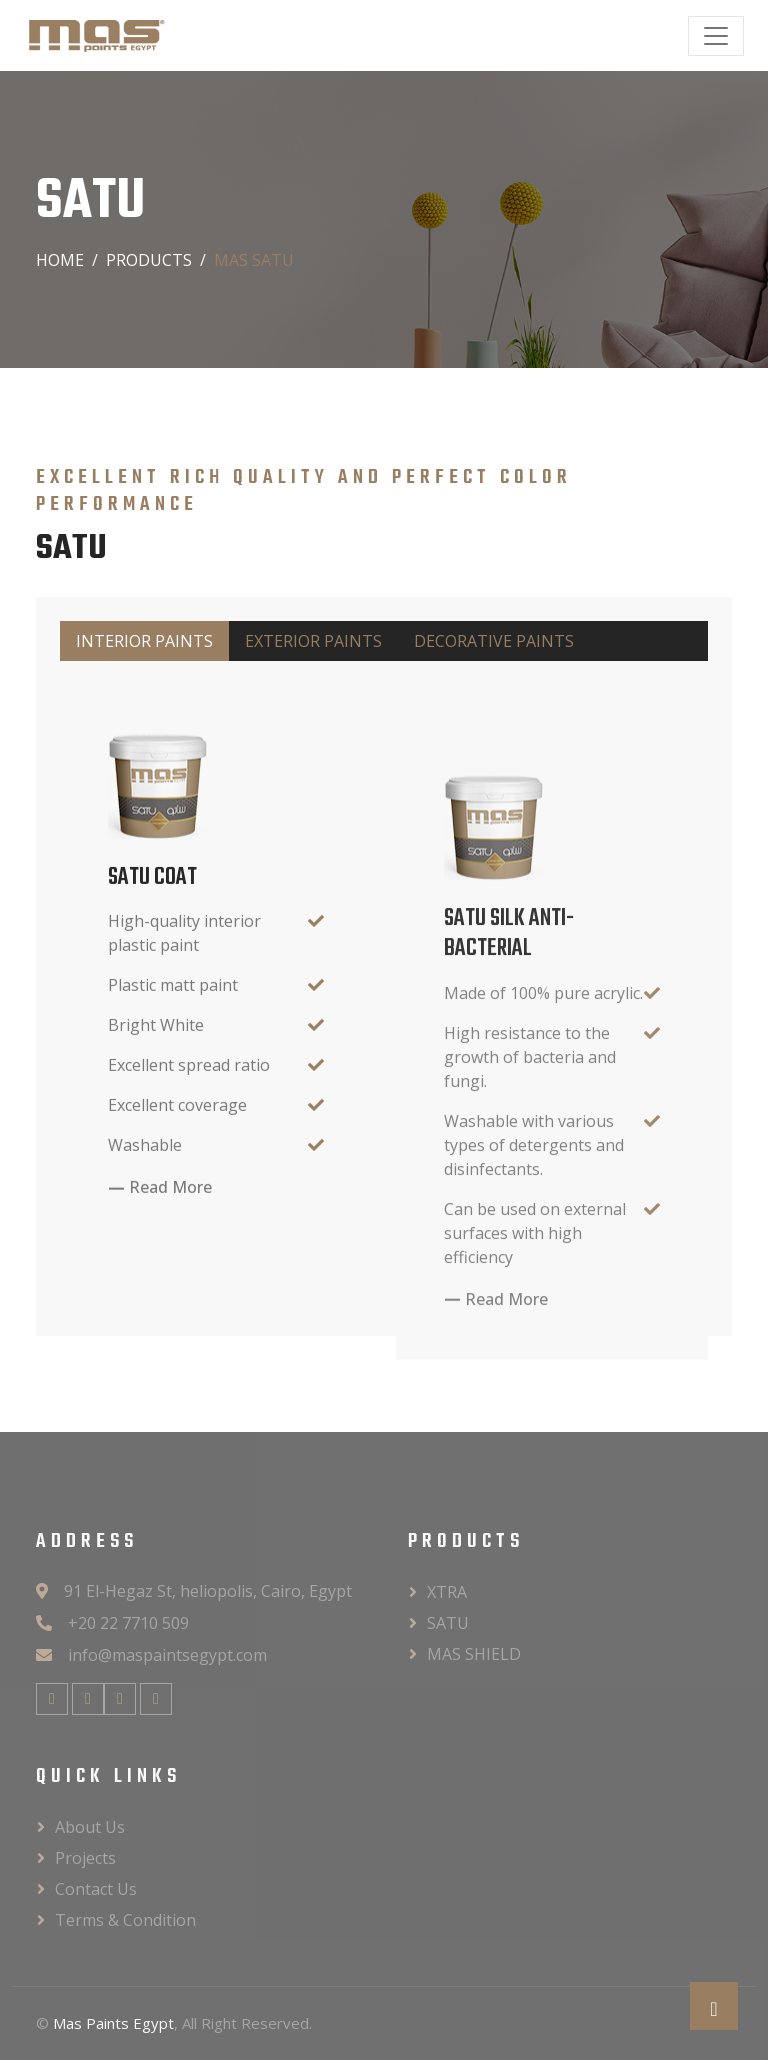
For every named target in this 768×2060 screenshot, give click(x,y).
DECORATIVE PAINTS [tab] (494, 641)
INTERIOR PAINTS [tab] (144, 641)
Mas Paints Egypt (113, 2023)
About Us (90, 1827)
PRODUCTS (149, 260)
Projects (85, 1858)
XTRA (447, 1592)
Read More (170, 1239)
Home (60, 260)
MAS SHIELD (474, 1654)
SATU (448, 1623)
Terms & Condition (125, 1920)
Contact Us (96, 1889)
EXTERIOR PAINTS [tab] (313, 641)
